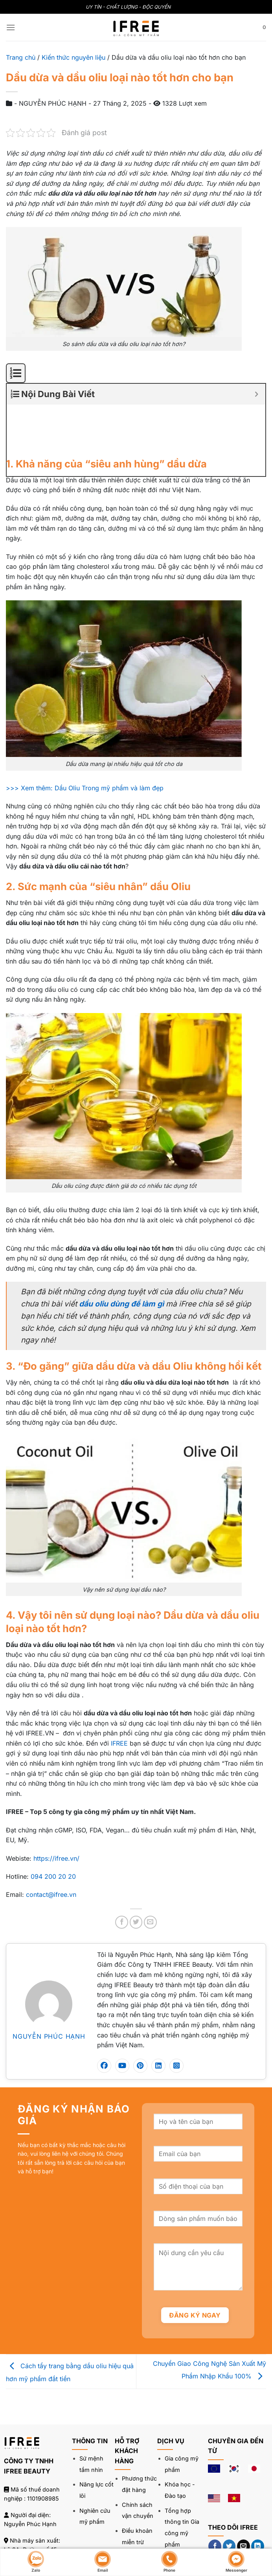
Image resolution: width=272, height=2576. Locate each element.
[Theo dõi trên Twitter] (229, 2494)
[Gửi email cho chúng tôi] (243, 2494)
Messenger (236, 2561)
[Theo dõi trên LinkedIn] (257, 2494)
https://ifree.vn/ (56, 1806)
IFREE (119, 1691)
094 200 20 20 (53, 1824)
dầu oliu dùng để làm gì (121, 1252)
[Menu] (10, 27)
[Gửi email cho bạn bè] (150, 1870)
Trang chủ (20, 57)
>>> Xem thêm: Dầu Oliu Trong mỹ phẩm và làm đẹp (85, 736)
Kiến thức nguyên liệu (73, 57)
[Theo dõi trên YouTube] (214, 2512)
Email (102, 2561)
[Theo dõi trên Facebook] (214, 2494)
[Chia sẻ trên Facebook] (121, 1870)
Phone (169, 2561)
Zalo (36, 2561)
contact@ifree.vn (51, 1843)
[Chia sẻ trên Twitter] (136, 1870)
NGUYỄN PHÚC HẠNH (49, 1984)
